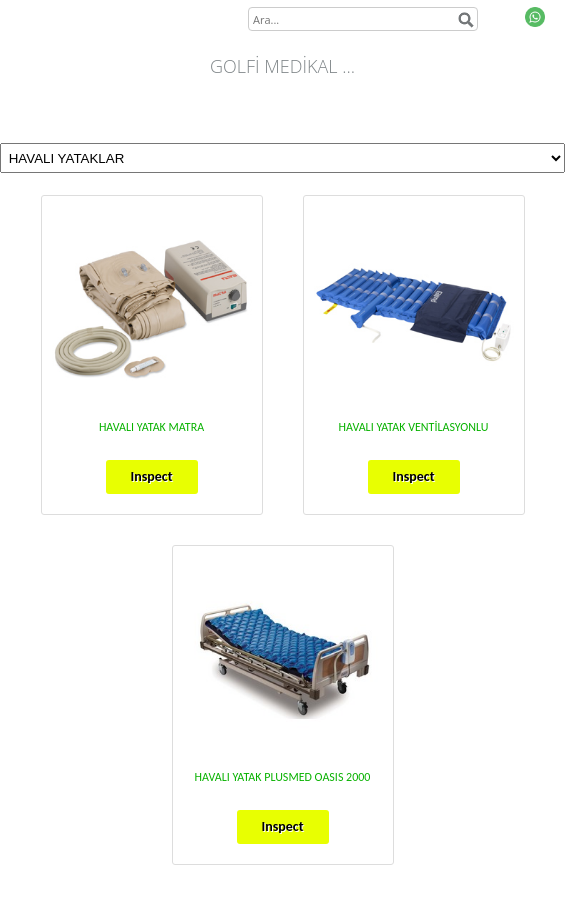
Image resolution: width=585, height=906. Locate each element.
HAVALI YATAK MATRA (151, 427)
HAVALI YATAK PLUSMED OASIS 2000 (283, 777)
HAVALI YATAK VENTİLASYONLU (414, 427)
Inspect (151, 476)
